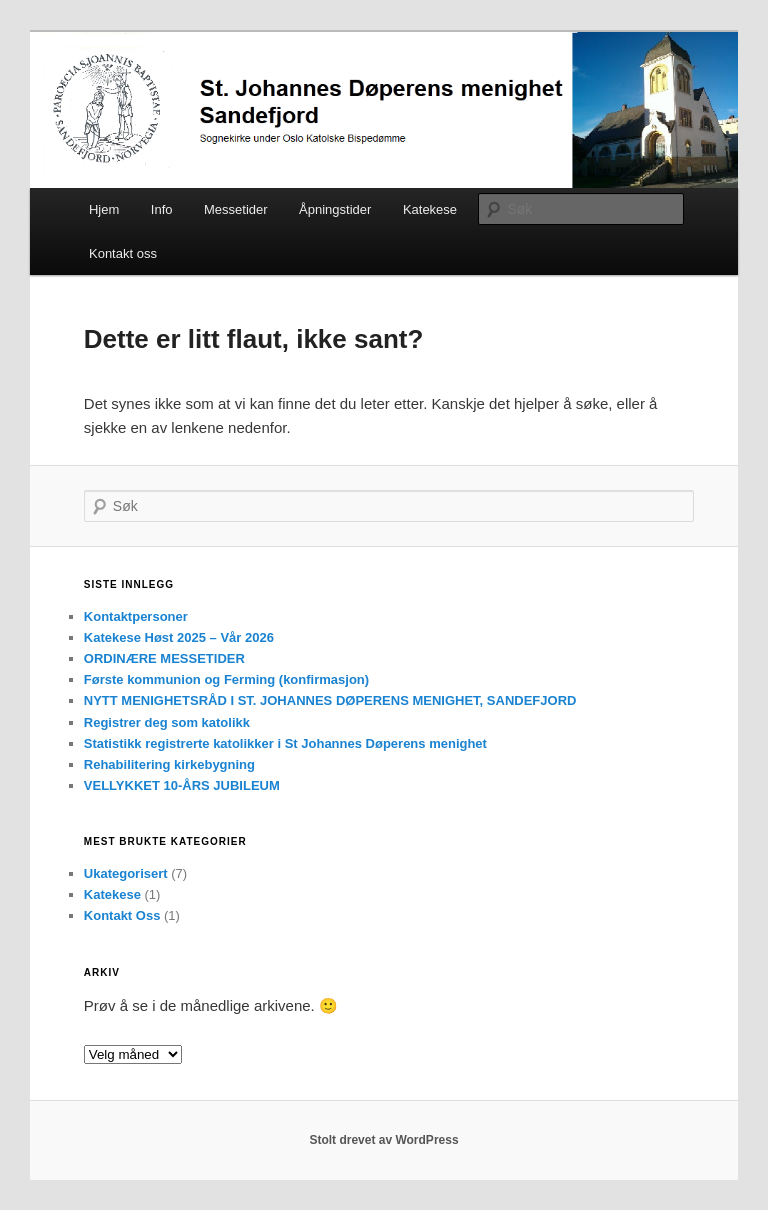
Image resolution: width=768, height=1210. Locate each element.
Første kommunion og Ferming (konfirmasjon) (226, 679)
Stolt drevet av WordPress (383, 1140)
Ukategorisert (126, 873)
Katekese (430, 209)
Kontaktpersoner (136, 616)
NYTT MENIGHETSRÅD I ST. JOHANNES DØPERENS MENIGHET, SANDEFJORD (330, 700)
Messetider (236, 209)
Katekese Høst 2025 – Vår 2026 (179, 637)
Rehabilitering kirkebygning (169, 764)
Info (162, 209)
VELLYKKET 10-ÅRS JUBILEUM (182, 785)
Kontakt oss (123, 253)
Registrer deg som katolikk (167, 722)
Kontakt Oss (122, 915)
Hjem (104, 209)
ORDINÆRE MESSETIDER (164, 658)
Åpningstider (335, 209)
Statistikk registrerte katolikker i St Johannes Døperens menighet (285, 743)
